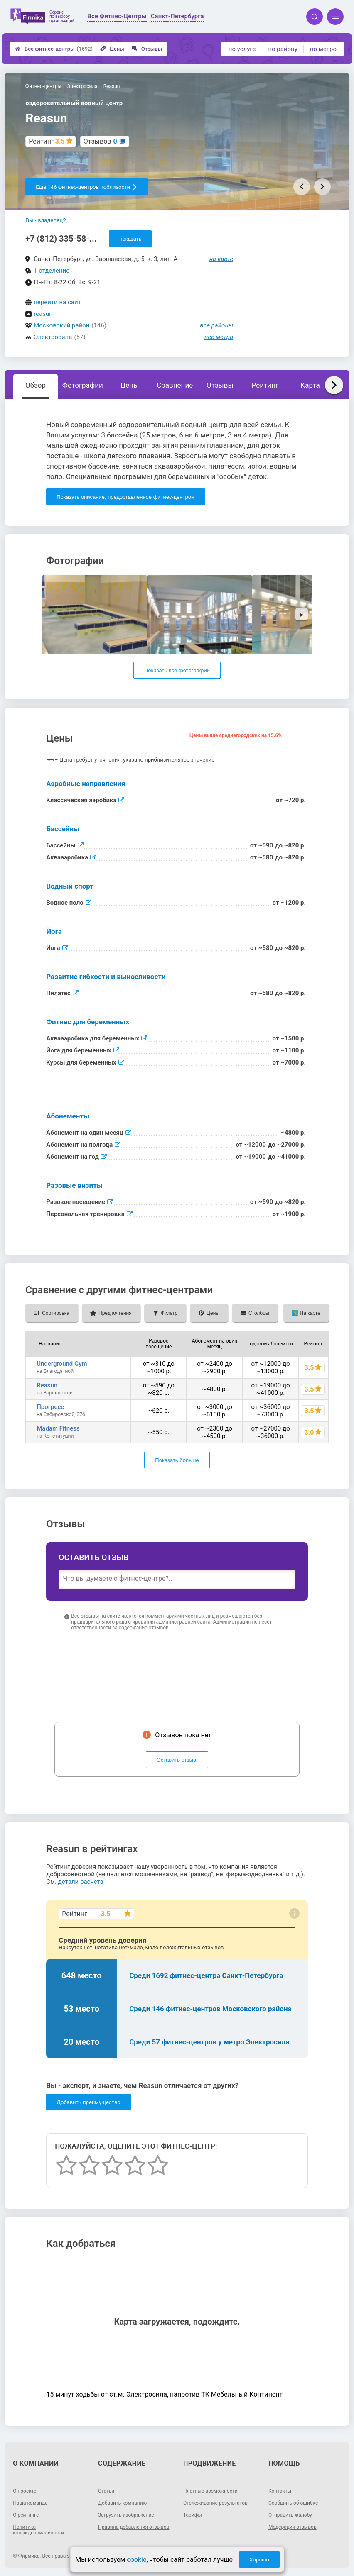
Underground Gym (62, 1363)
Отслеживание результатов (215, 2503)
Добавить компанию (122, 2503)
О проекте (24, 2491)
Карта (310, 385)
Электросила (53, 337)
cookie (136, 2560)
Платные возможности (210, 2491)
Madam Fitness (58, 1428)
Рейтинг (265, 385)
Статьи (106, 2491)
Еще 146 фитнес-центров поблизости (87, 187)
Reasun (47, 1385)
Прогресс (50, 1407)
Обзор (35, 385)
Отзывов (100, 141)
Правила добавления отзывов (133, 2527)
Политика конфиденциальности (38, 2530)
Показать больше (177, 1460)
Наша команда (30, 2503)
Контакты (279, 2491)
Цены (112, 49)
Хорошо (259, 2559)
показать (130, 239)
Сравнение (175, 385)
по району (282, 49)
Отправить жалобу (290, 2515)
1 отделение (51, 270)
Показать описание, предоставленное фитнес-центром (126, 497)
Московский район (61, 325)
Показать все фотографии (177, 670)
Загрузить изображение (126, 2515)
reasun (43, 313)
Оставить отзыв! (177, 1760)
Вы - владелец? (45, 220)
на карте (221, 259)
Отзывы (147, 49)
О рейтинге (26, 2515)
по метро (323, 49)
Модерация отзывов (292, 2527)
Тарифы (192, 2515)
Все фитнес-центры (54, 49)
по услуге (242, 49)
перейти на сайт (57, 302)
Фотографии (82, 385)
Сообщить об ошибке (293, 2503)
